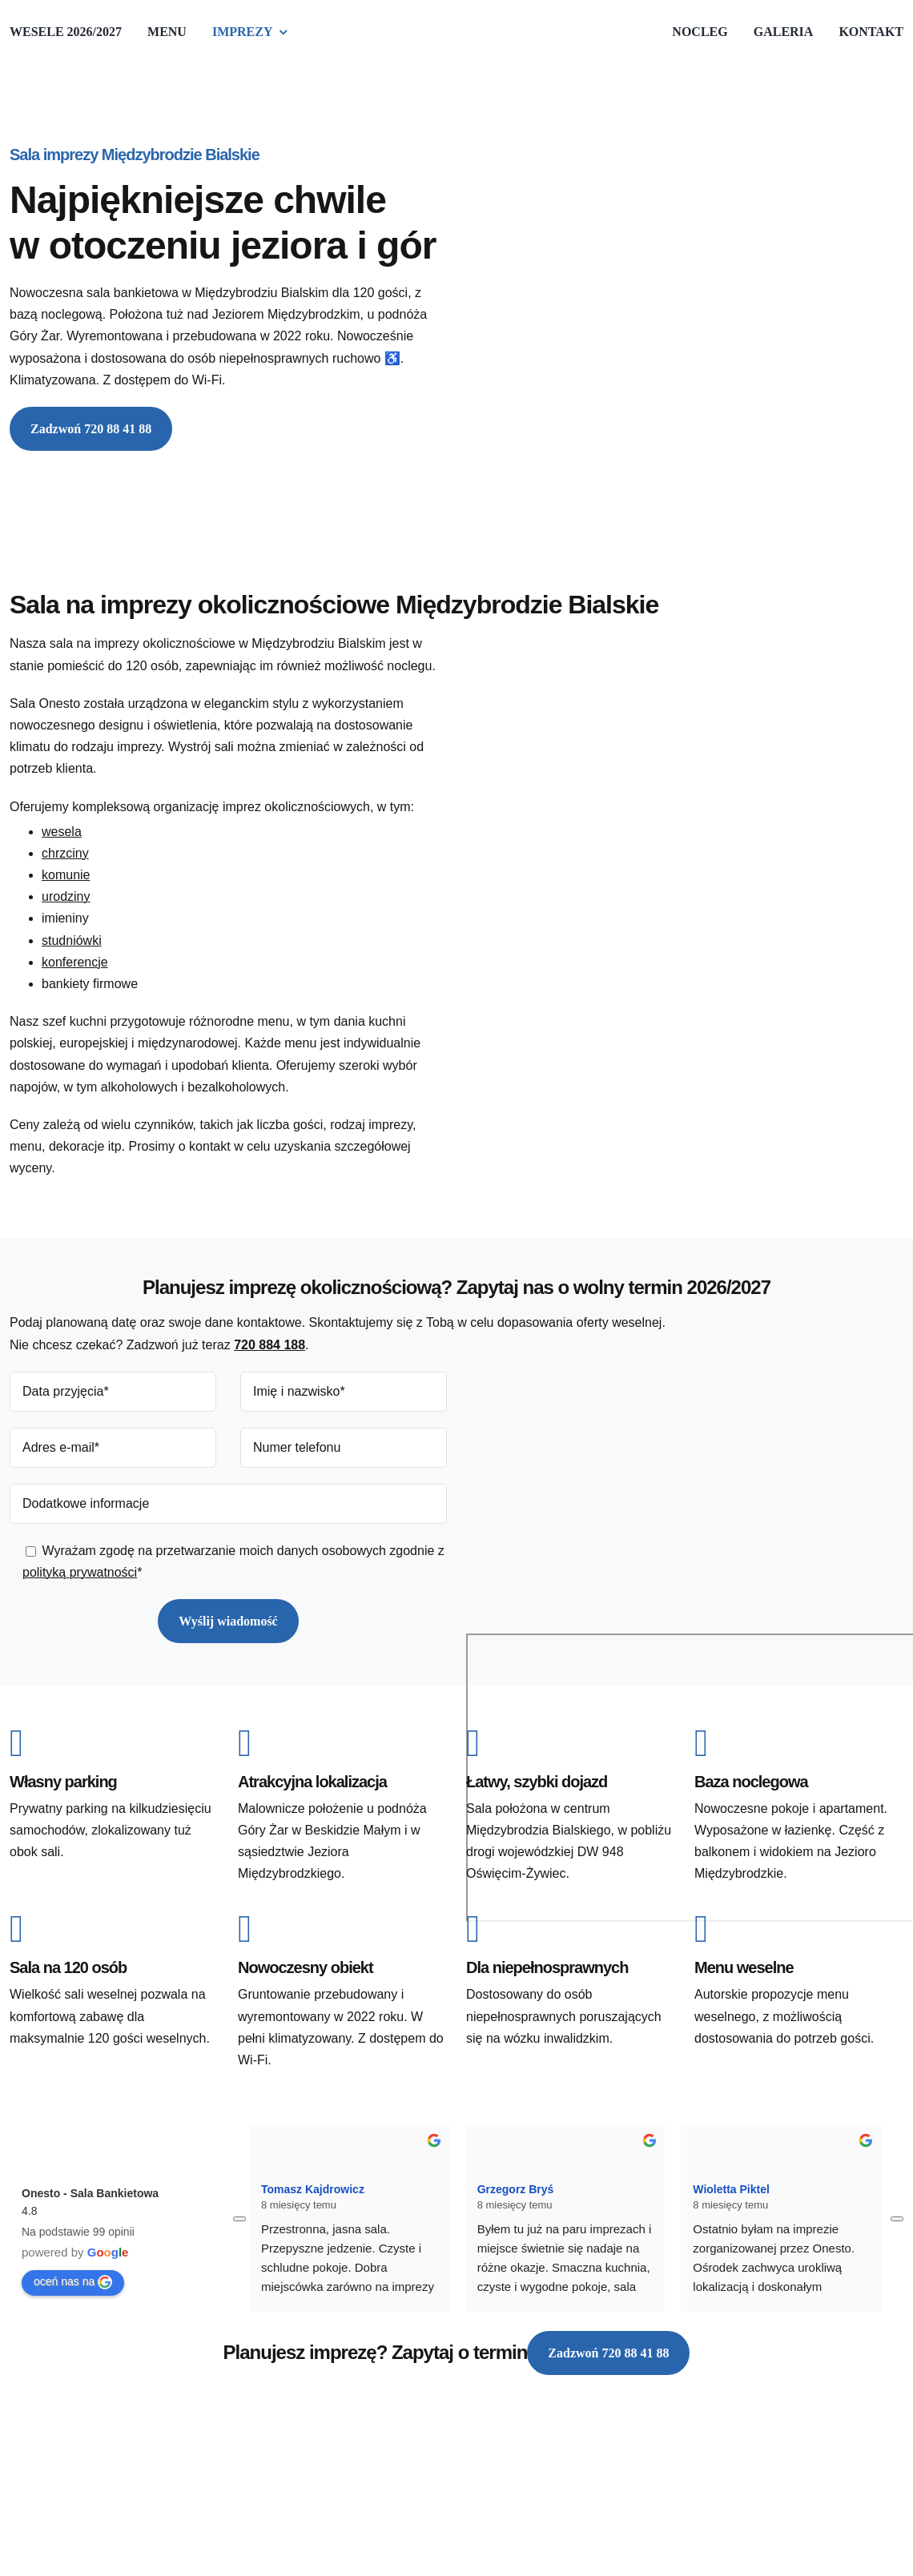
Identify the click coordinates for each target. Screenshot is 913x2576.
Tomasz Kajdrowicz (312, 2189)
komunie (66, 875)
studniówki (72, 940)
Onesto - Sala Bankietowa (90, 2193)
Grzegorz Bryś (515, 2189)
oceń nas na (73, 2282)
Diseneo (87, 2471)
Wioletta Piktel (731, 2189)
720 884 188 (269, 1345)
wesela (62, 831)
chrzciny (65, 853)
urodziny (66, 896)
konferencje (75, 962)
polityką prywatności (79, 1572)
